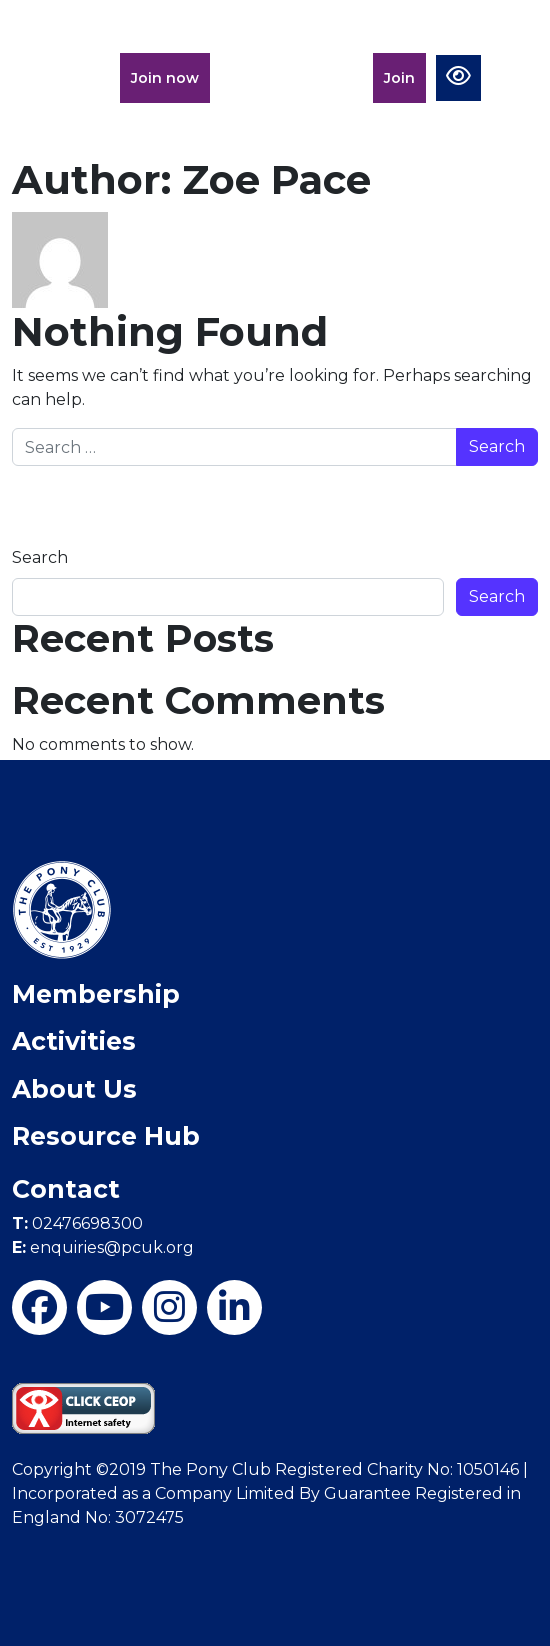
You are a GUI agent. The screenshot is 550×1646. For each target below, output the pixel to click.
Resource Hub (106, 1136)
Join (399, 78)
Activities (74, 1041)
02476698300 (77, 1223)
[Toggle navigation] (516, 71)
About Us (74, 1089)
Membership (96, 994)
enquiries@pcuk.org (103, 1247)
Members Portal (291, 78)
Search (40, 557)
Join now (165, 78)
